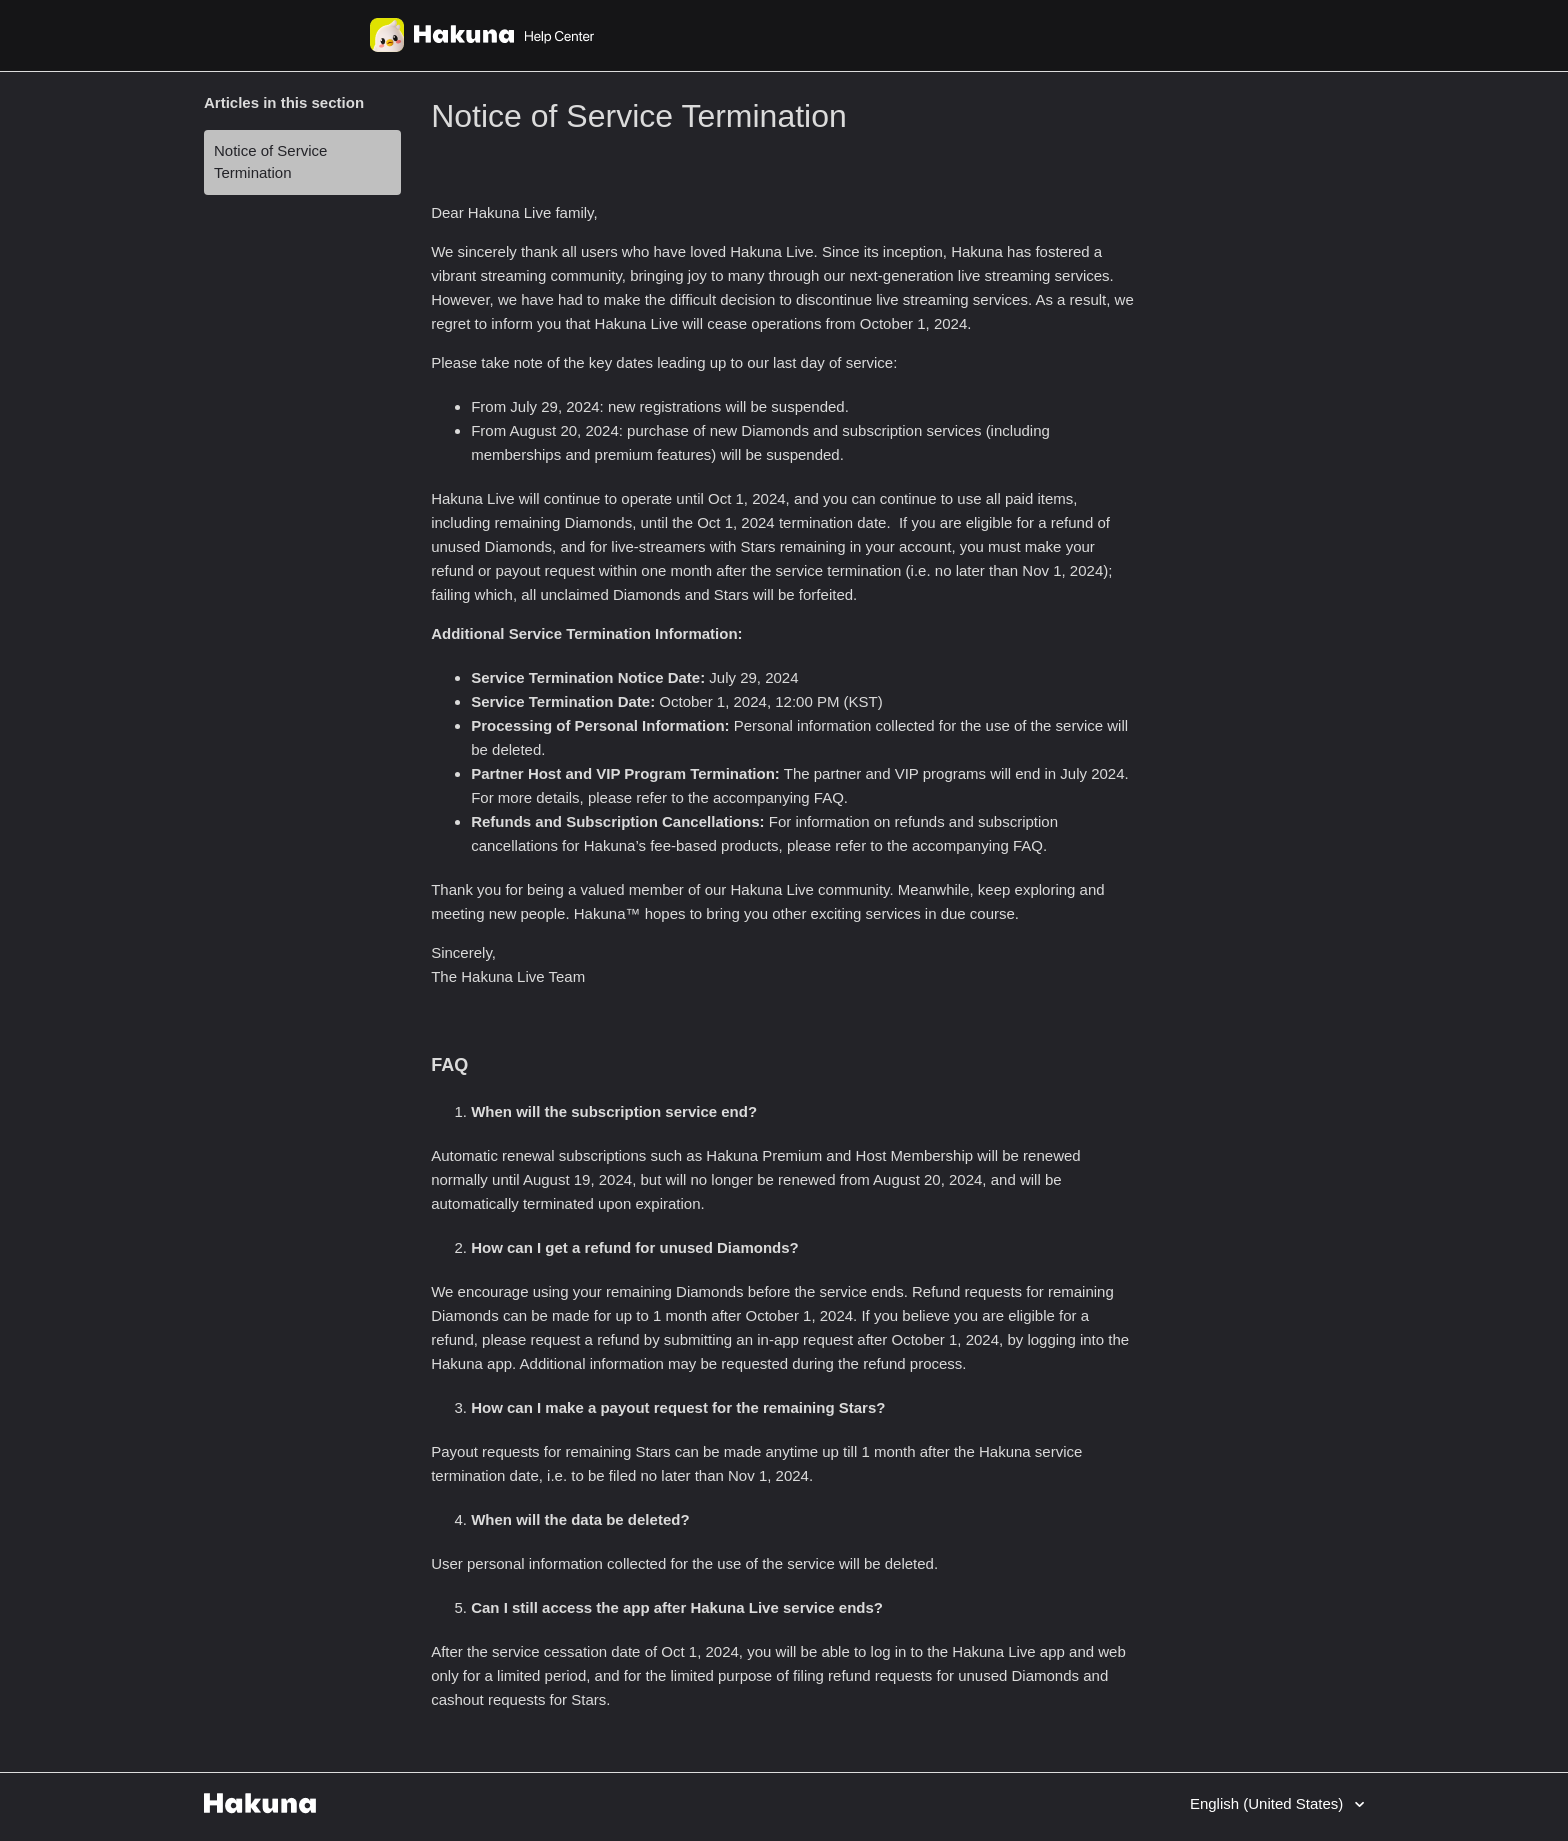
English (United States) (1269, 1803)
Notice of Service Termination (270, 162)
